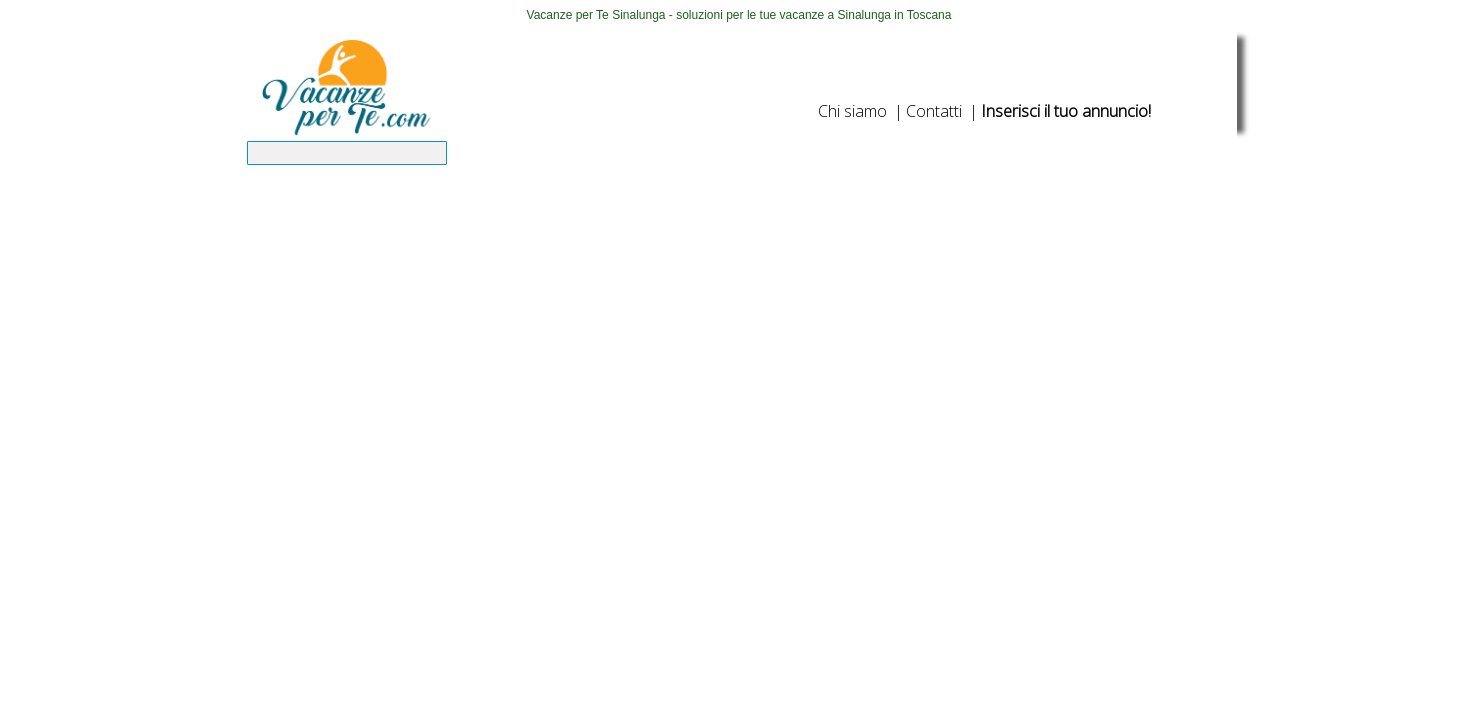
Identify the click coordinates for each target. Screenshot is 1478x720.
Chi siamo (852, 111)
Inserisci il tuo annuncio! (1066, 111)
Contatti (934, 111)
